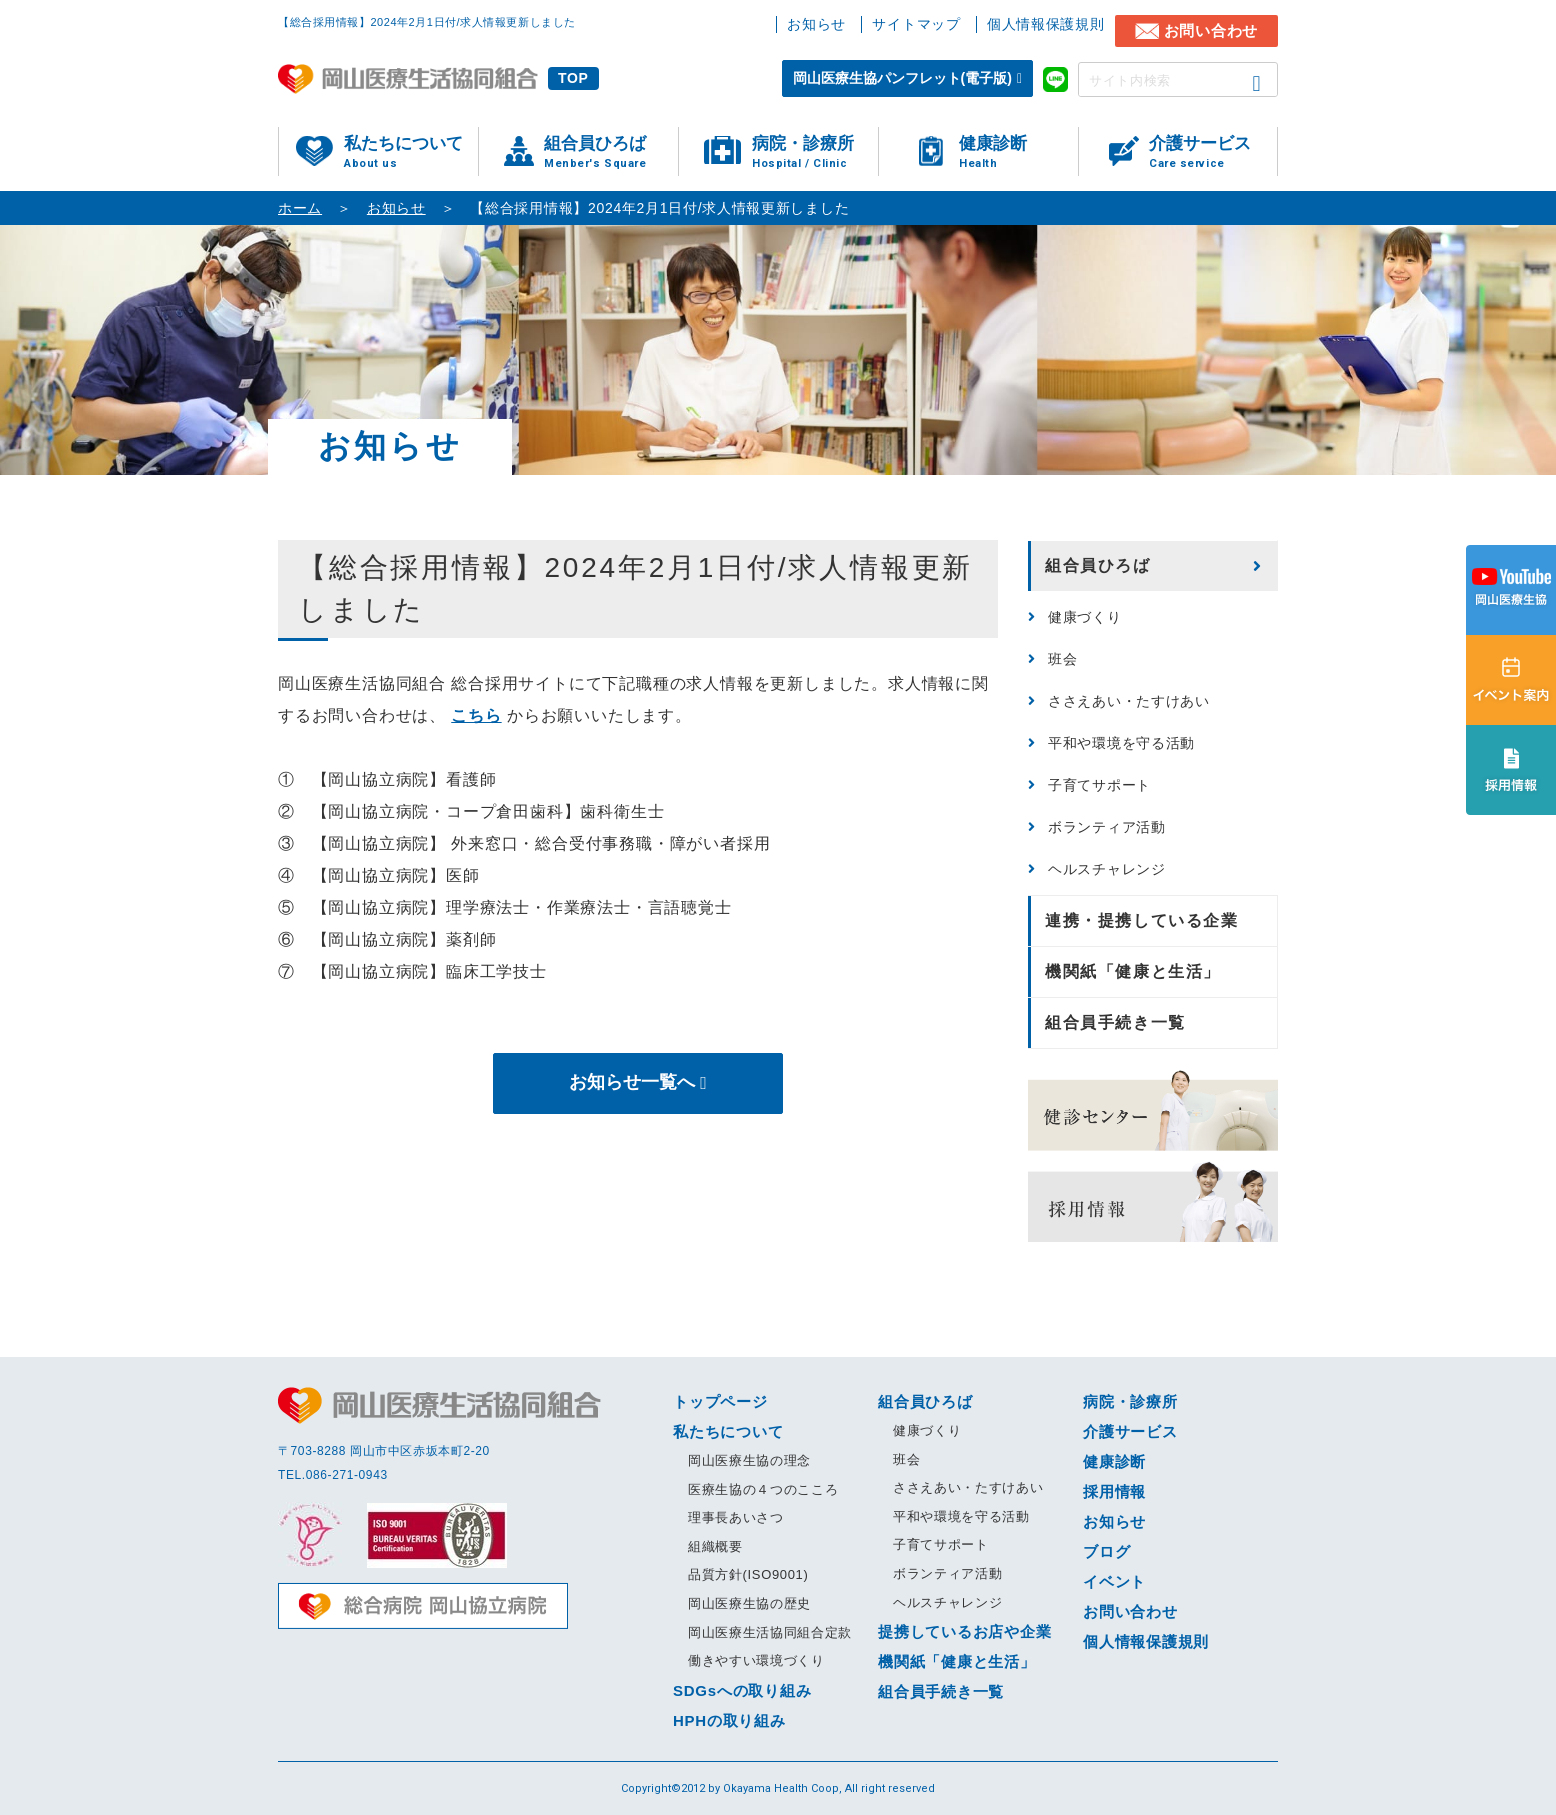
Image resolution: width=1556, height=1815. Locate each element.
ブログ (1106, 1551)
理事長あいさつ (736, 1517)
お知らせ (816, 24)
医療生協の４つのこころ (763, 1489)
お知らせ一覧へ (632, 1083)
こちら (476, 715)
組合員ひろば (611, 152)
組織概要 (715, 1546)
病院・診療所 (815, 152)
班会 (1062, 659)
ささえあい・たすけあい (1129, 701)
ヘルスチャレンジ (1107, 869)
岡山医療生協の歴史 (749, 1603)
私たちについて (411, 152)
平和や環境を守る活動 (1121, 743)
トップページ (720, 1401)
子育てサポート (1099, 785)
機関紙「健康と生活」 (1133, 971)
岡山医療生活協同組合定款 (770, 1632)
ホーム (300, 208)
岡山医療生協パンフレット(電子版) (902, 78)
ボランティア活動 (1107, 827)
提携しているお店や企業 (964, 1631)
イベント (1114, 1581)
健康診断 (1018, 152)
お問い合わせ (1211, 30)
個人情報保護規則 (1046, 24)
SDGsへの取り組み (742, 1690)
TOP (573, 78)
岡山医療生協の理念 (749, 1460)
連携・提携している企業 (1142, 920)
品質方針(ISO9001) (748, 1574)
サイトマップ (916, 24)
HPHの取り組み (729, 1720)
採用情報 (1114, 1491)
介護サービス (1213, 152)
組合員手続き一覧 (1115, 1022)
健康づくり (1085, 617)
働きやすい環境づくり (756, 1660)
